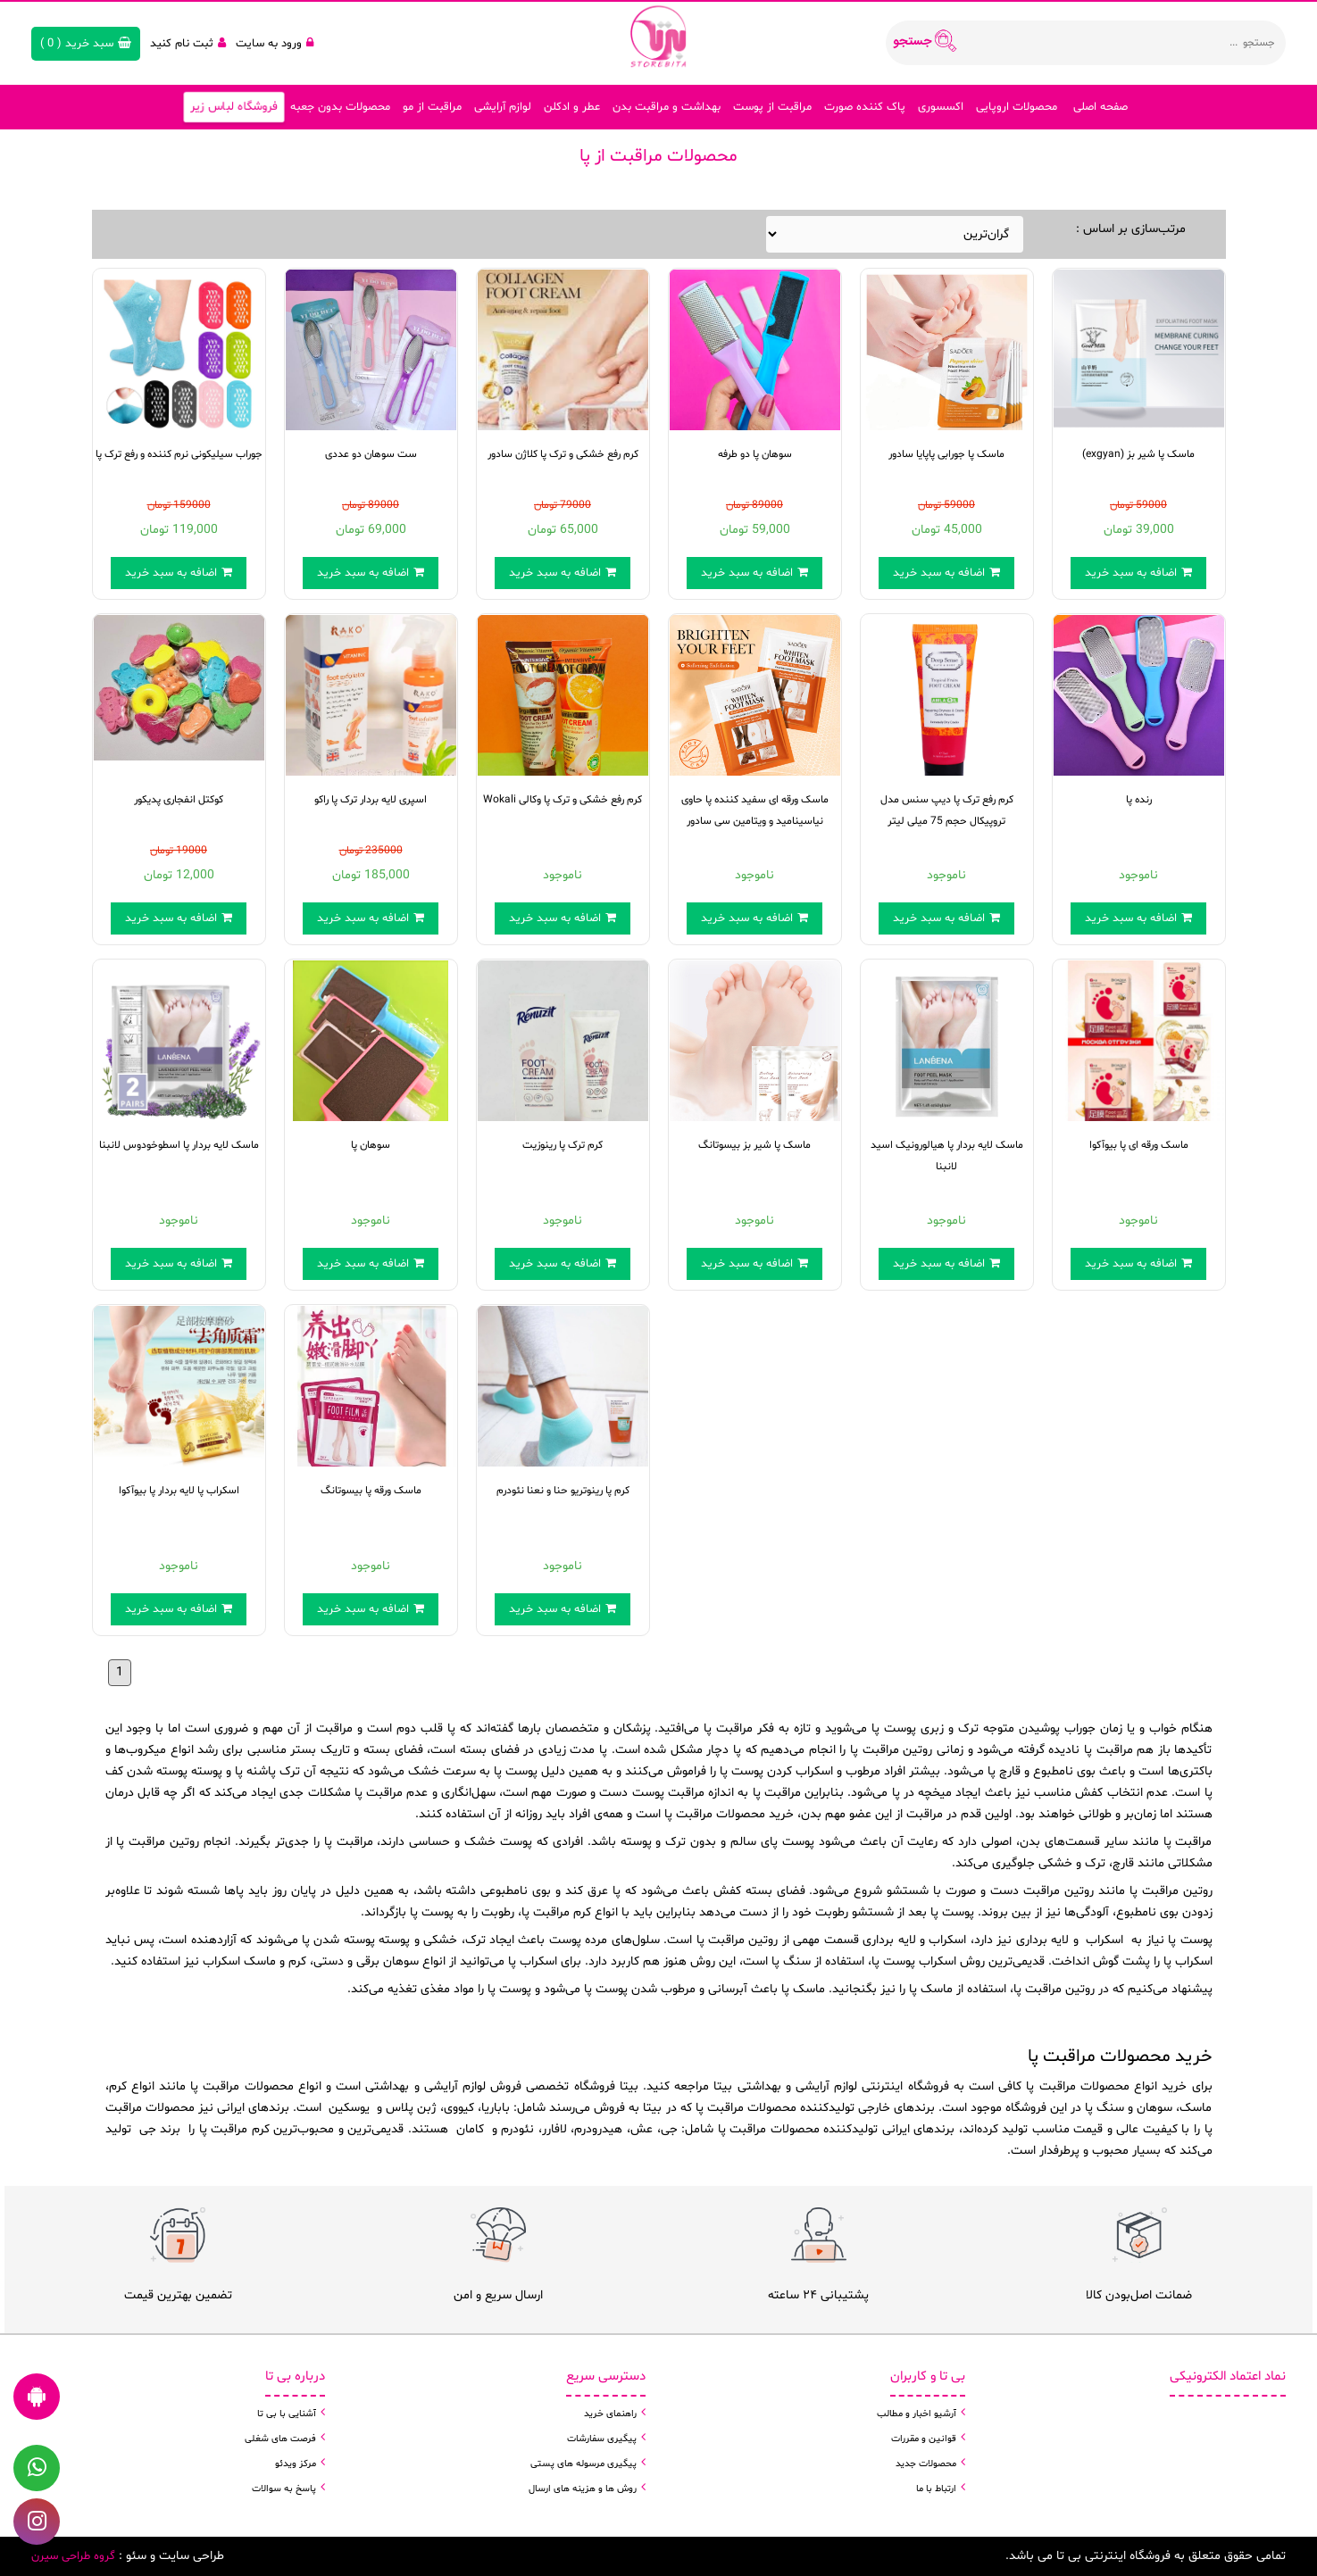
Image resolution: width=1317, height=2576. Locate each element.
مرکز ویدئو (295, 2464)
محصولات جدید (926, 2464)
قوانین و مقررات (923, 2439)
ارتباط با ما (936, 2489)
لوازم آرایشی (502, 107)
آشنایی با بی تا (286, 2414)
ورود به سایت (274, 44)
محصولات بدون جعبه (340, 107)
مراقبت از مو (432, 107)
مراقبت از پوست (772, 107)
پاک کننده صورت (864, 107)
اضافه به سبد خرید (178, 573)
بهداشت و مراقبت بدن (667, 107)
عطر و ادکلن (572, 107)
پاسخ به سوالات (284, 2489)
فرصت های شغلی (280, 2439)
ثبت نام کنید (188, 44)
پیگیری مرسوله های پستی (583, 2464)
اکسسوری (940, 107)
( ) (85, 44)
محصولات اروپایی (1016, 107)
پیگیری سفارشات (602, 2439)
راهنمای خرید (610, 2414)
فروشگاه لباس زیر (233, 107)
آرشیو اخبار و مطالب (916, 2414)
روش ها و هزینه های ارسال (583, 2489)
